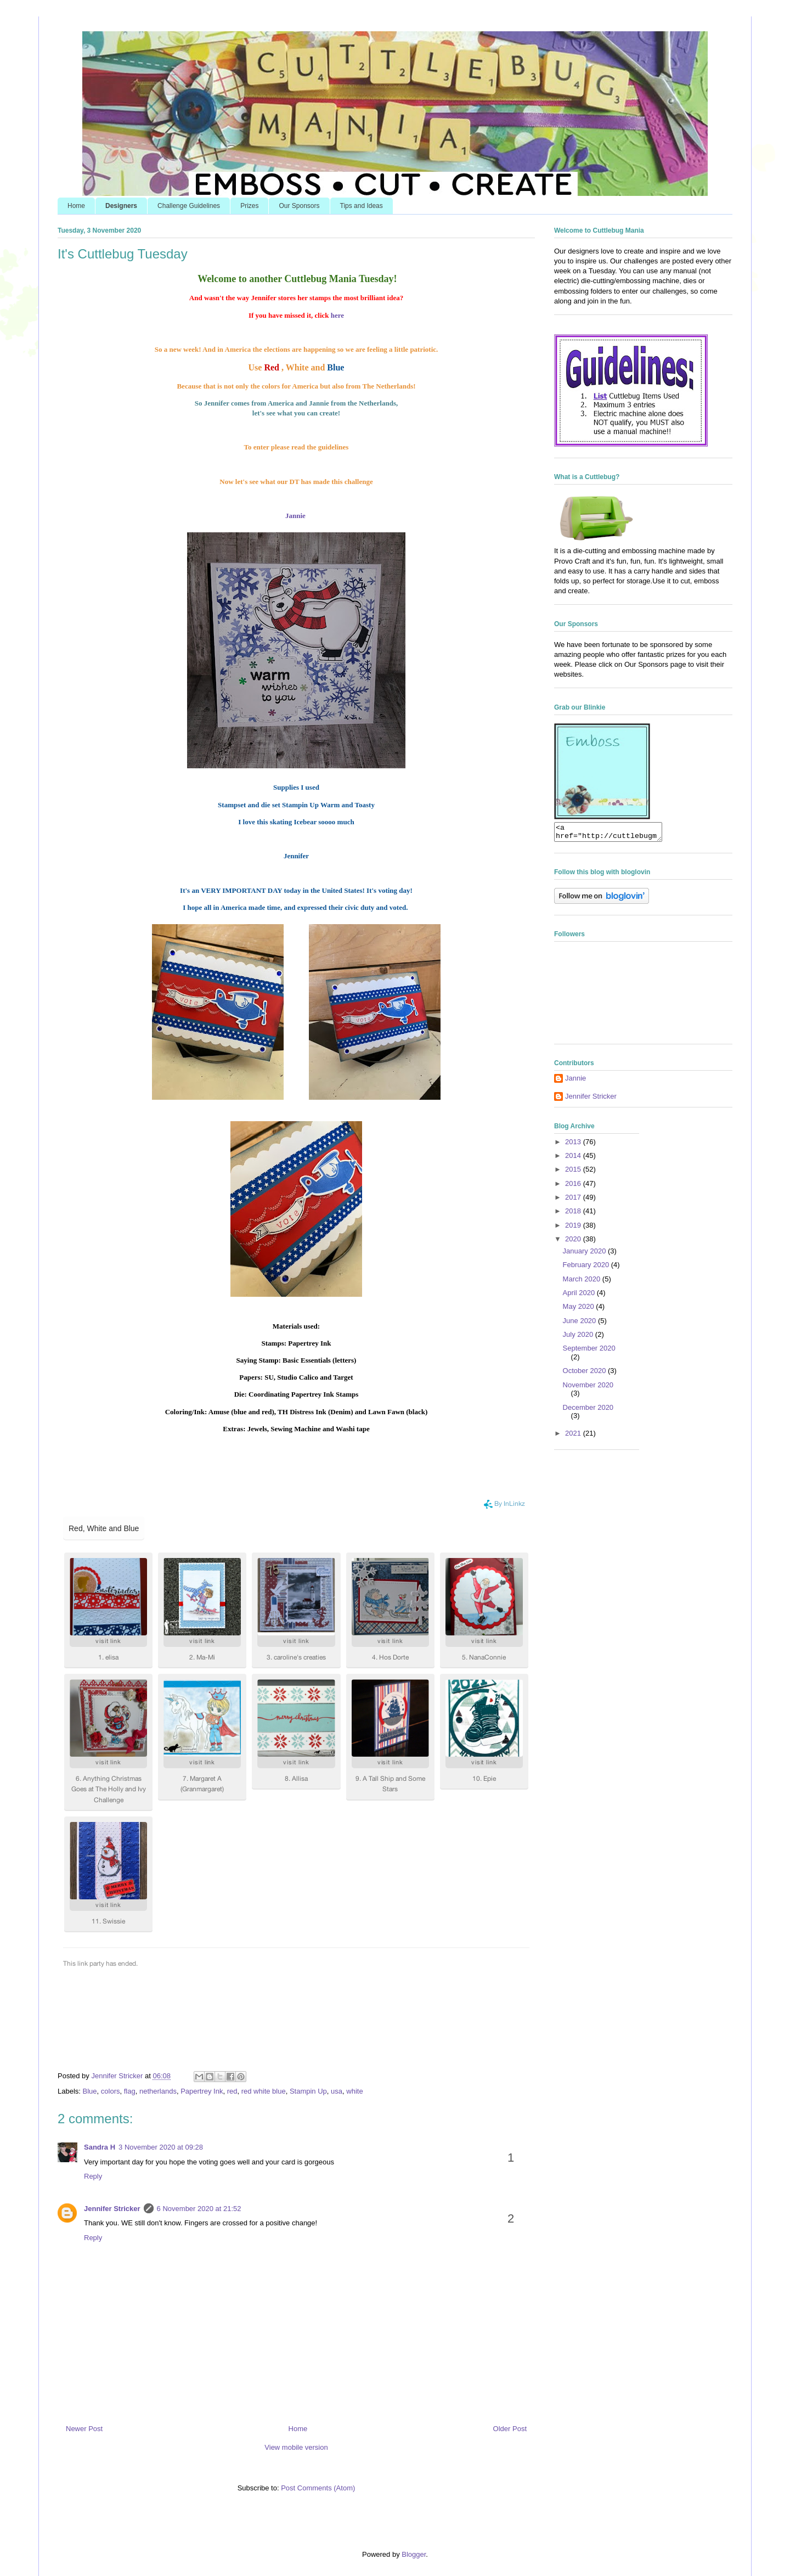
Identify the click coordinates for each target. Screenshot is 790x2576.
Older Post (510, 2429)
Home (76, 206)
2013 (574, 1145)
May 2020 (579, 1310)
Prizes (249, 206)
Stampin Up (308, 2091)
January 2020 (585, 1254)
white (354, 2091)
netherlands (158, 2091)
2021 (574, 1436)
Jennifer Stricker (112, 2208)
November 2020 (588, 1388)
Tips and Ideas (361, 206)
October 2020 (585, 1374)
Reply (93, 2176)
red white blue (263, 2091)
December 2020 (588, 1411)
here (337, 315)
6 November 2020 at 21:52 (199, 2208)
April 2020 (580, 1296)
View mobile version (296, 2447)
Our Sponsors (299, 206)
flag (130, 2091)
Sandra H (99, 2147)
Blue (90, 2091)
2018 (574, 1214)
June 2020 (580, 1324)
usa (336, 2091)
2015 (574, 1172)
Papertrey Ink (201, 2091)
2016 (574, 1187)
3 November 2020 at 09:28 (161, 2147)
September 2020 (589, 1351)
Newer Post (84, 2429)
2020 (574, 1242)
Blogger (414, 2554)
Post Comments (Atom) (318, 2488)
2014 (574, 1159)
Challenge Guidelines (188, 206)
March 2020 (582, 1282)
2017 (574, 1200)
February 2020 (587, 1268)
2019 (574, 1228)
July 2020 (579, 1338)
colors (110, 2091)
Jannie (295, 515)
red (232, 2091)
